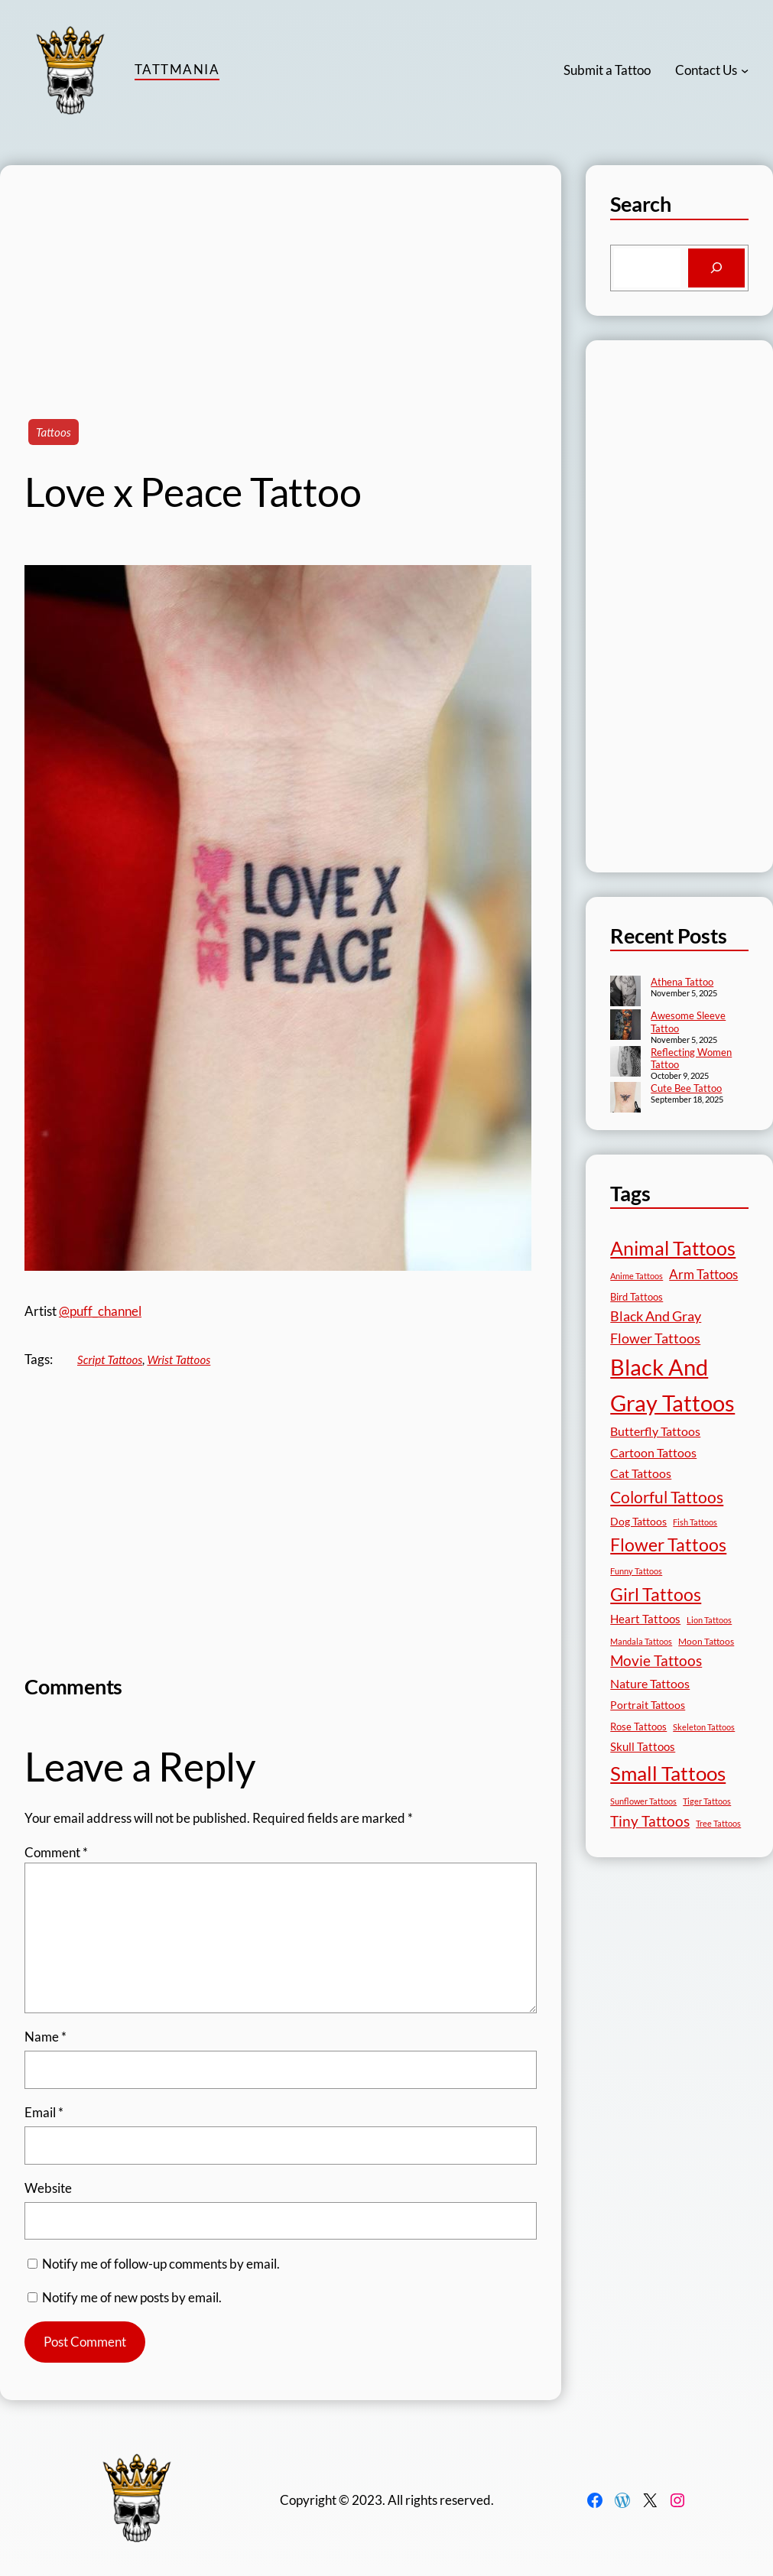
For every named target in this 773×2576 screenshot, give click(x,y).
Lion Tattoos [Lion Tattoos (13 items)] (709, 1620)
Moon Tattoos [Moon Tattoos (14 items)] (706, 1641)
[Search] (716, 268)
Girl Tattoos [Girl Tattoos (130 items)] (655, 1594)
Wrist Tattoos (178, 1359)
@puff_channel (100, 1311)
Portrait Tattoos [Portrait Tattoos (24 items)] (647, 1704)
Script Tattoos (109, 1359)
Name (45, 2037)
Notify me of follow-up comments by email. (161, 2264)
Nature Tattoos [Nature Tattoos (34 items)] (650, 1683)
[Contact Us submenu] (745, 70)
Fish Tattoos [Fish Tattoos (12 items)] (695, 1522)
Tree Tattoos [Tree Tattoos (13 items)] (718, 1823)
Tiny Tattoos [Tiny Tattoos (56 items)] (650, 1821)
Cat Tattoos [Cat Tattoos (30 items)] (640, 1473)
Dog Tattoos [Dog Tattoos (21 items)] (638, 1521)
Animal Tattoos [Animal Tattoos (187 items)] (673, 1248)
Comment (56, 1852)
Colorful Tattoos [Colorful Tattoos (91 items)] (666, 1496)
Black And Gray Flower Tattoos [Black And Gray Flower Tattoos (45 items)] (655, 1327)
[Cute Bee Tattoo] (625, 1099)
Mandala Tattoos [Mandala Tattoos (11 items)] (641, 1641)
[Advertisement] (280, 272)
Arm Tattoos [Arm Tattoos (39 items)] (703, 1274)
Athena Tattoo (682, 982)
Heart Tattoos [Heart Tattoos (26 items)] (645, 1619)
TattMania (177, 69)
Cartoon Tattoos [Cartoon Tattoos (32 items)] (653, 1452)
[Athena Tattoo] (625, 992)
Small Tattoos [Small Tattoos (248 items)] (668, 1773)
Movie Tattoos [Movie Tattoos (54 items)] (656, 1660)
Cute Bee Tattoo (686, 1088)
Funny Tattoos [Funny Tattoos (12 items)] (636, 1571)
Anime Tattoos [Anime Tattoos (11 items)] (636, 1276)
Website (48, 2188)
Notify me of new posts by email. (132, 2297)
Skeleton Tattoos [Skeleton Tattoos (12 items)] (704, 1727)
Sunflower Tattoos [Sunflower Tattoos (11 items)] (643, 1801)
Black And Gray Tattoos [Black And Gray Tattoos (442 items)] (672, 1384)
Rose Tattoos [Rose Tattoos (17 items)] (638, 1726)
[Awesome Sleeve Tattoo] (625, 1026)
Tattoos (53, 432)
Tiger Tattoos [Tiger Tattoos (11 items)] (707, 1801)
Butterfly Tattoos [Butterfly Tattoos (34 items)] (655, 1431)
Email (43, 2112)
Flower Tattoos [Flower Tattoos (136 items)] (668, 1544)
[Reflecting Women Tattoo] (625, 1063)
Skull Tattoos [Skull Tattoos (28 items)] (642, 1746)
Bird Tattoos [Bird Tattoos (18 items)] (636, 1297)
